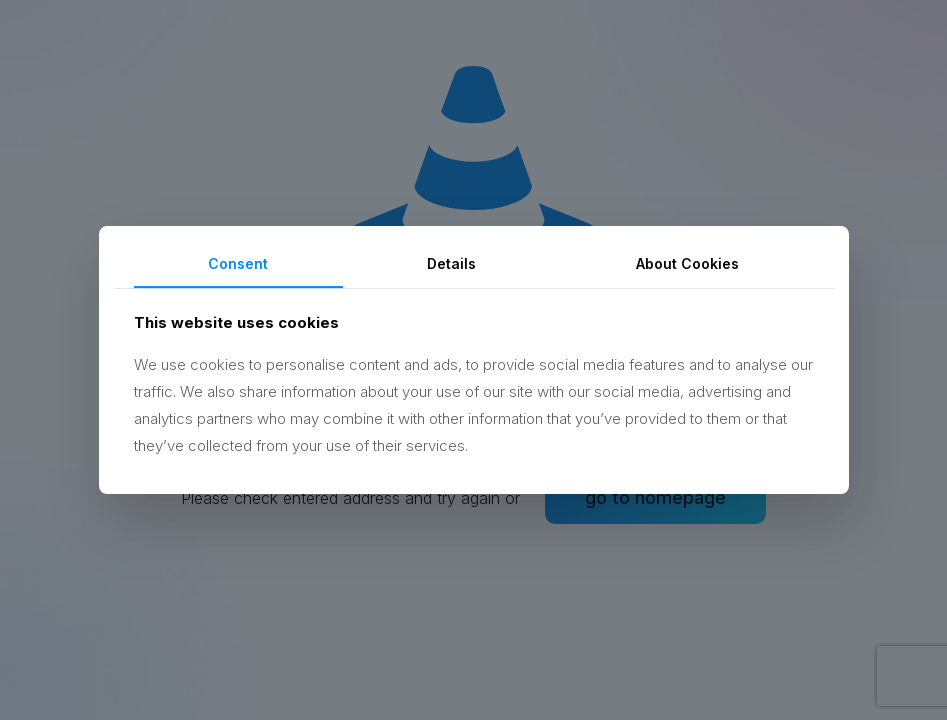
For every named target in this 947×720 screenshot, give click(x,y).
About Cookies (687, 263)
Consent (238, 263)
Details (451, 263)
